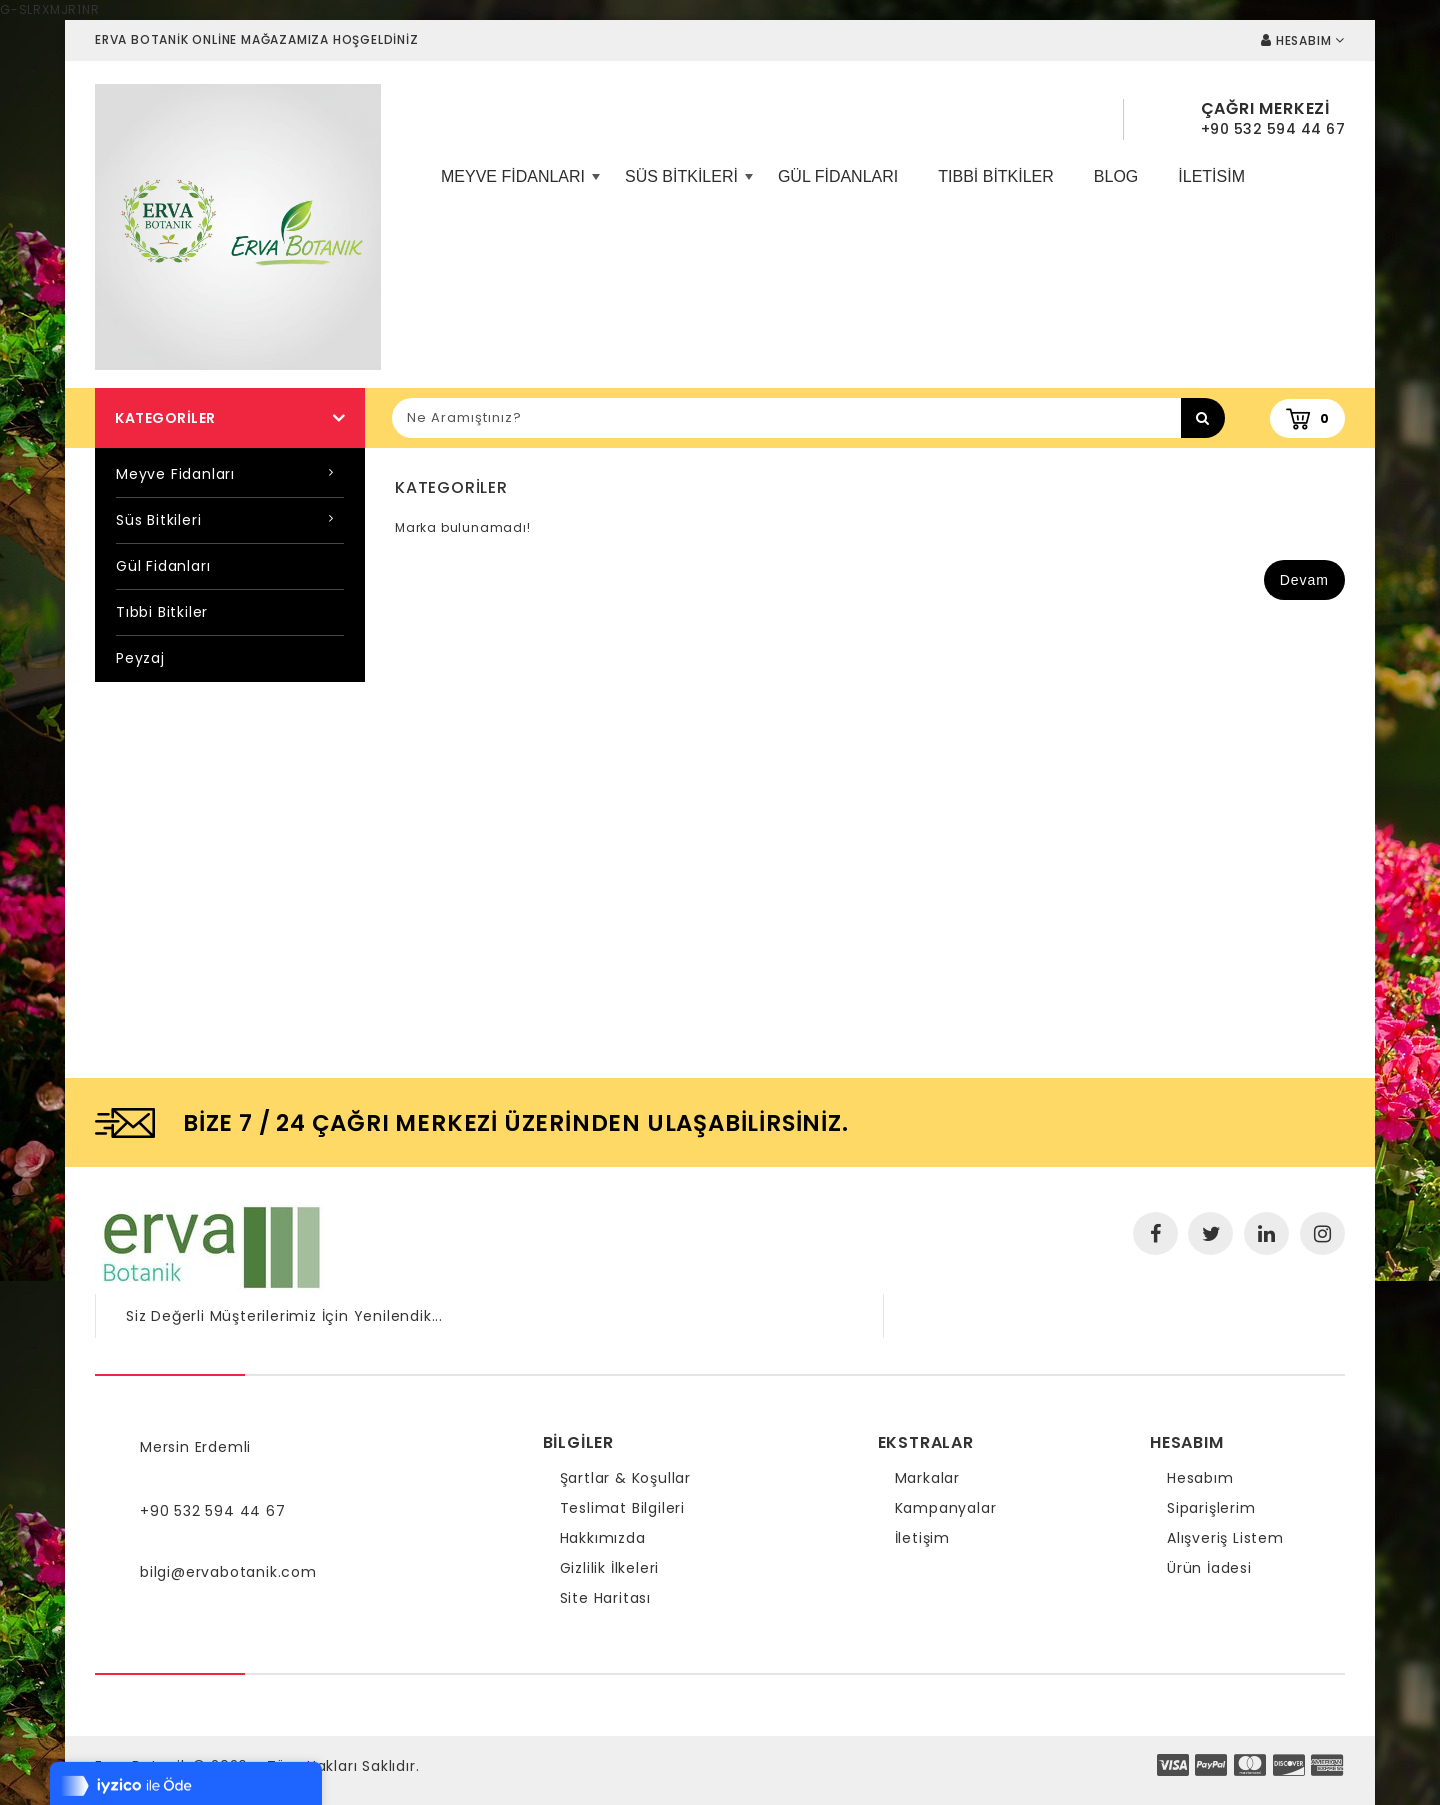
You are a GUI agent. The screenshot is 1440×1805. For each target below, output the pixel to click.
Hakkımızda (603, 1538)
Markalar (927, 1478)
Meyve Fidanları (518, 184)
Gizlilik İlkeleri (610, 1568)
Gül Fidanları (838, 176)
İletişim (922, 1538)
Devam (1304, 580)
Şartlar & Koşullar (625, 1478)
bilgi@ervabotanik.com (228, 1572)
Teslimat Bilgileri (622, 1508)
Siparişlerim (1211, 1508)
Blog (1116, 176)
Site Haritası (605, 1598)
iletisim (1211, 176)
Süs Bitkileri (686, 184)
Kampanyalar (946, 1508)
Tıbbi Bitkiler (996, 176)
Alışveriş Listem (1225, 1538)
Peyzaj (140, 658)
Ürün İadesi (1209, 1568)
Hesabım (1200, 1478)
